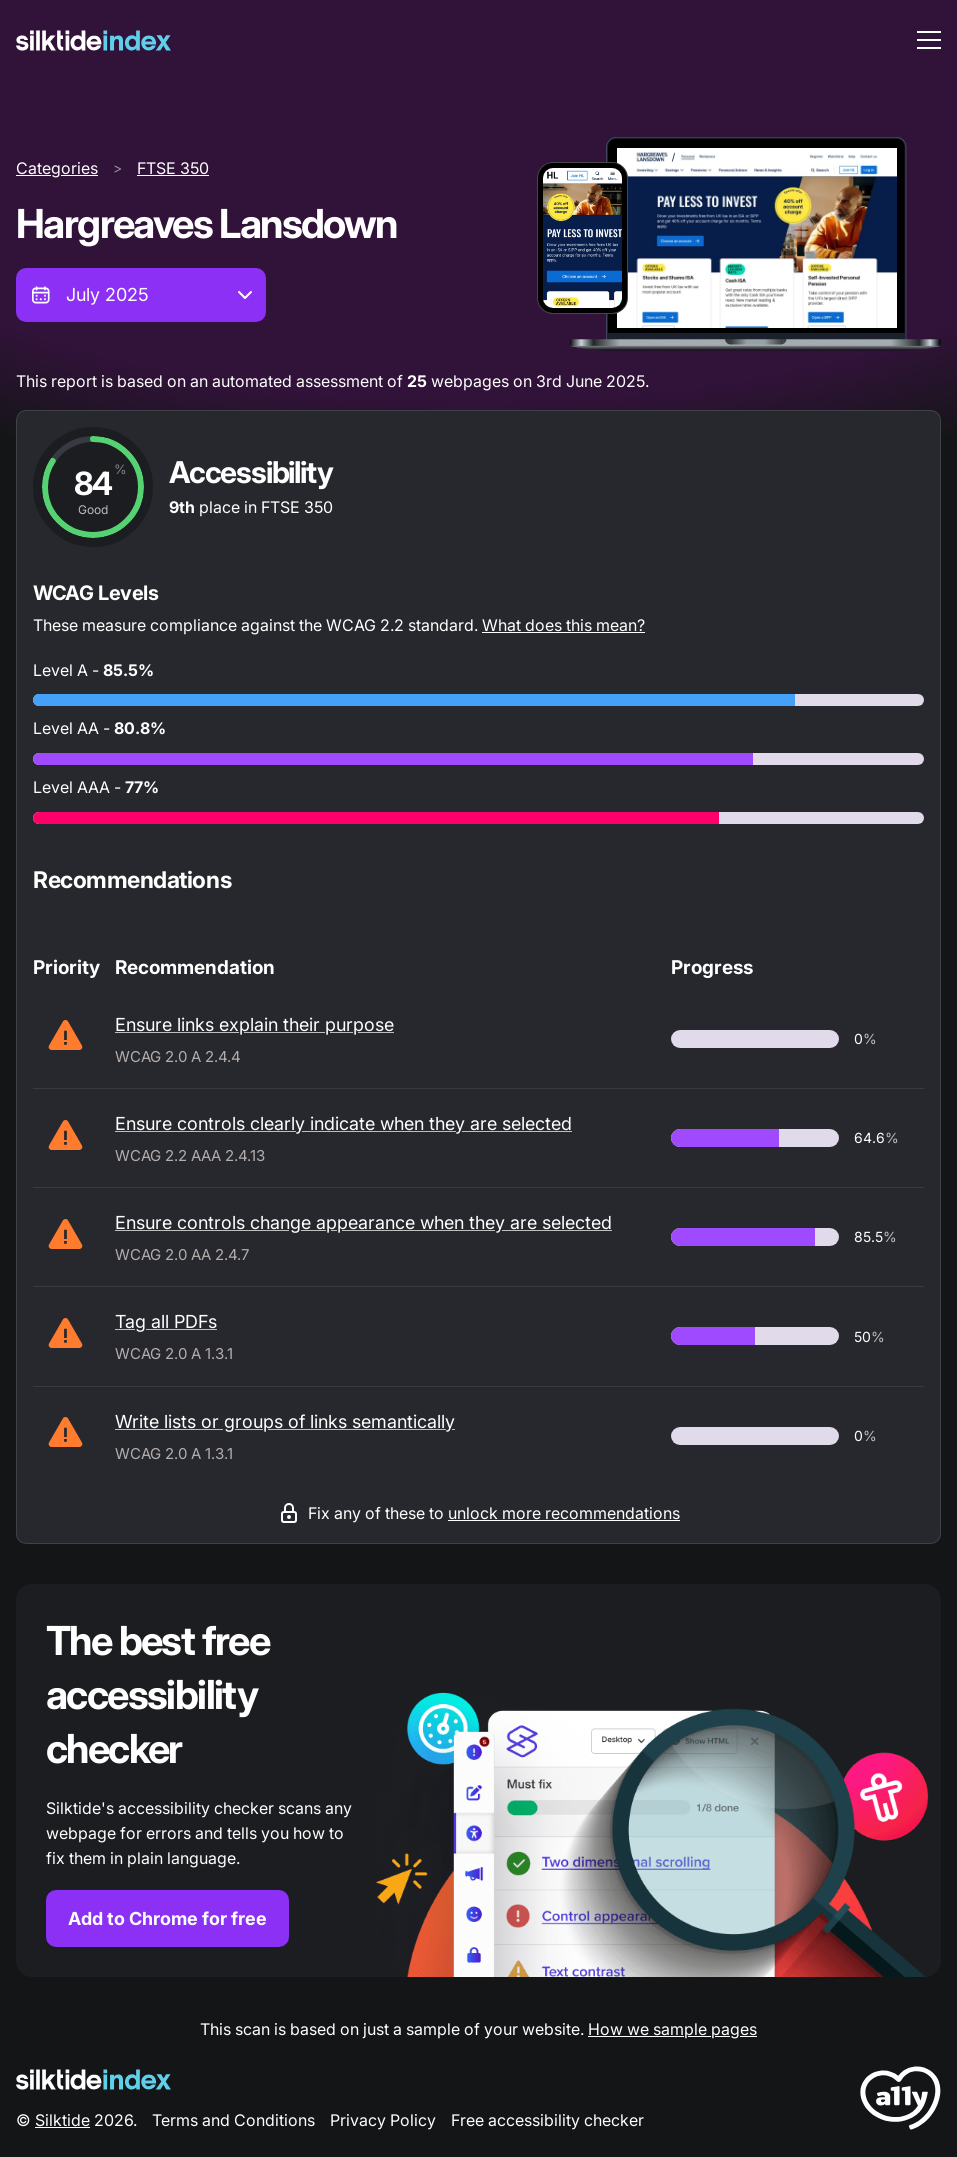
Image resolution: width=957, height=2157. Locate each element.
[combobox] (141, 295)
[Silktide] (93, 40)
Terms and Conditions (233, 2120)
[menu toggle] (929, 40)
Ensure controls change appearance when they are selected (363, 1222)
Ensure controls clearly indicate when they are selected (343, 1123)
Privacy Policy (383, 2120)
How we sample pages (672, 2029)
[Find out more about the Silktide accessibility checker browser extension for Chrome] (478, 1780)
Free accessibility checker (547, 2120)
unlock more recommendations (564, 1513)
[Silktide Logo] (93, 2079)
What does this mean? (563, 625)
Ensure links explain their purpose (254, 1024)
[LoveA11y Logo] (900, 2101)
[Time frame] (141, 295)
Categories (57, 168)
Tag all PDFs (166, 1321)
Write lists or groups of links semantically (285, 1421)
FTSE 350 (173, 168)
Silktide (62, 2120)
